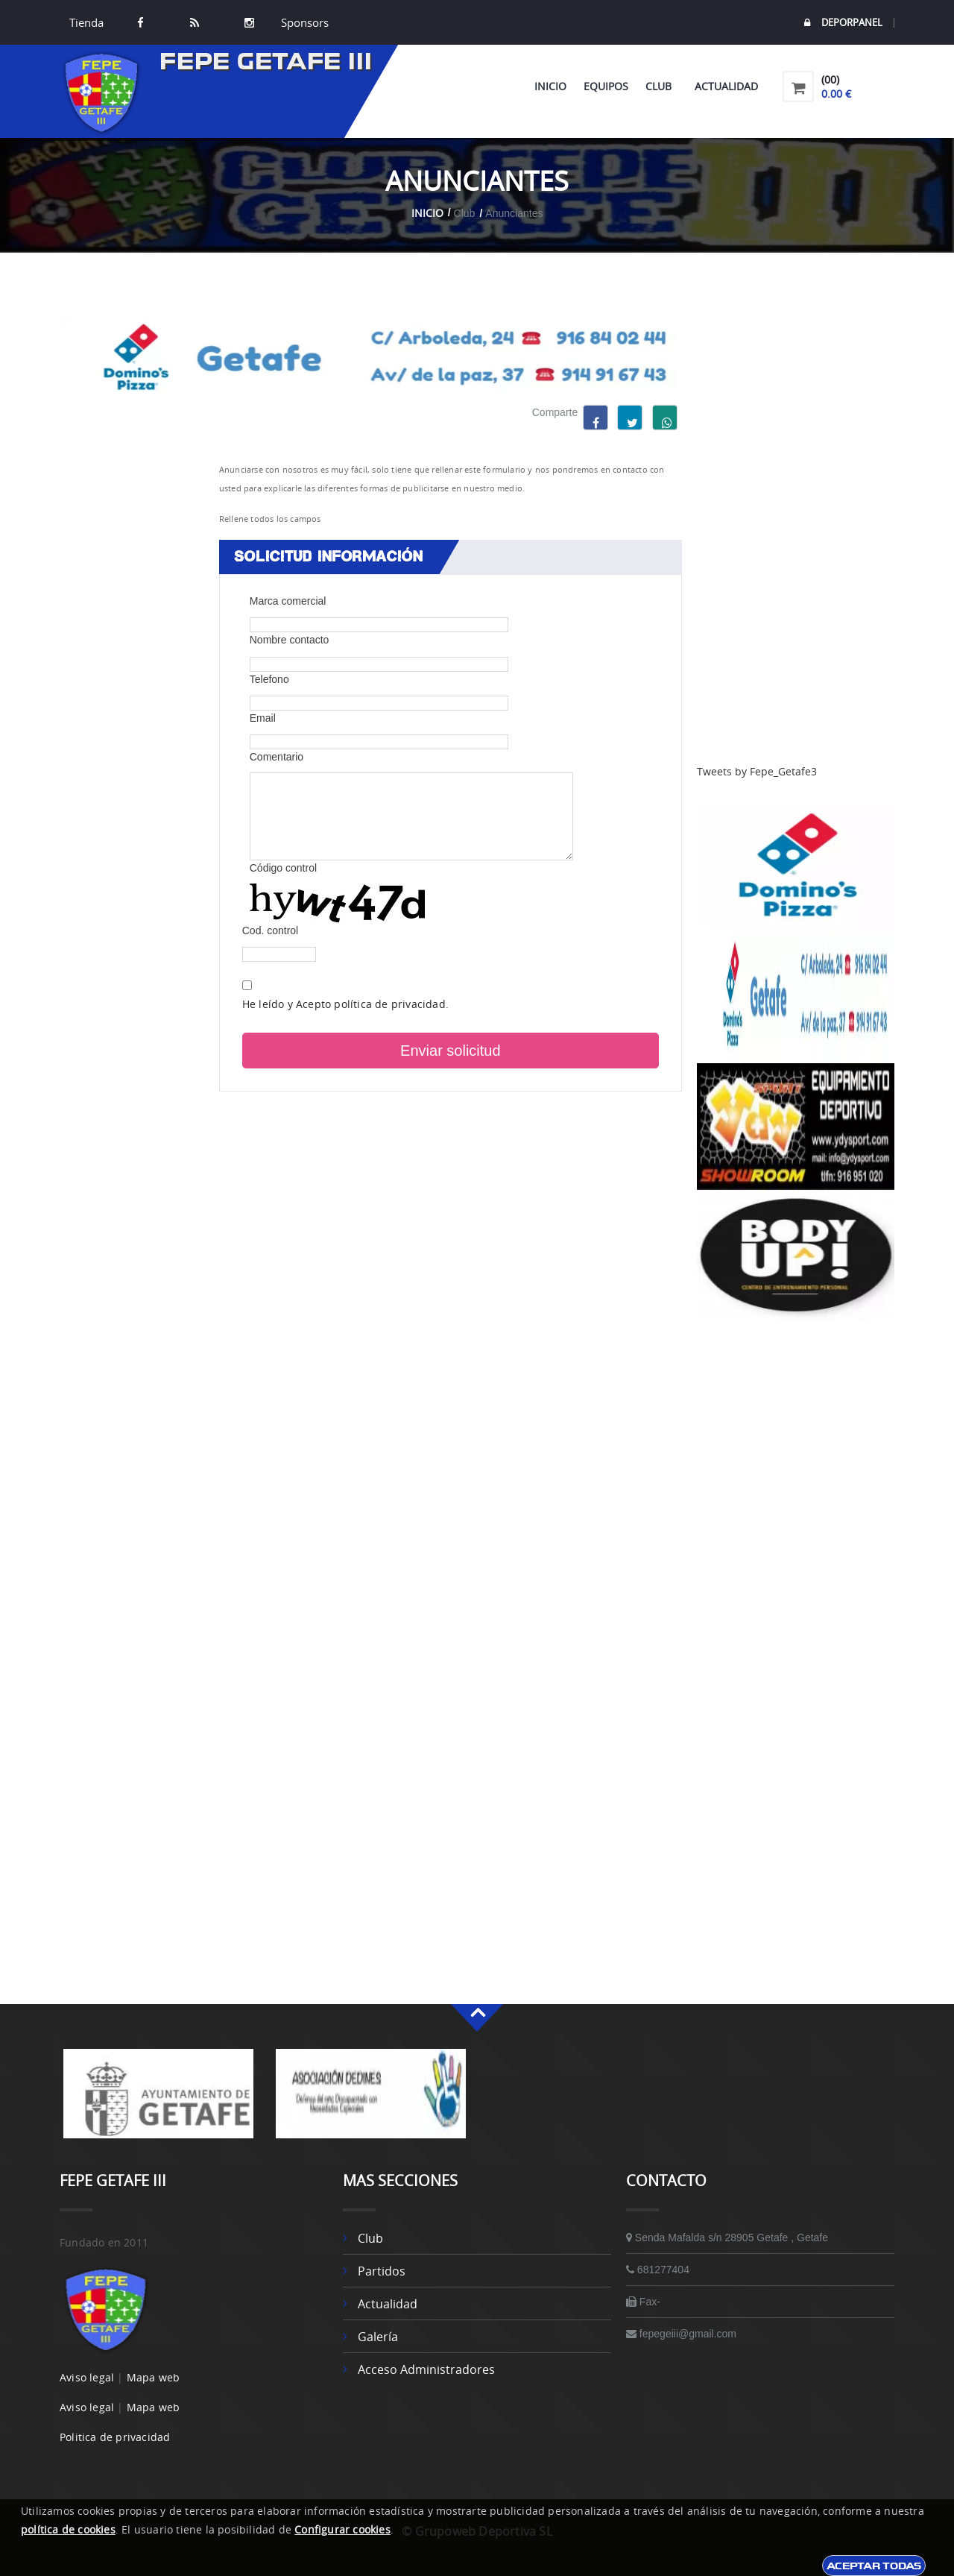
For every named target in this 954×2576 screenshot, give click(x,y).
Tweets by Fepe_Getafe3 (757, 771)
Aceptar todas (874, 2566)
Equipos (606, 86)
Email (263, 718)
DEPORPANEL (843, 23)
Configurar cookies (342, 2529)
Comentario (276, 757)
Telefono (269, 679)
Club (661, 86)
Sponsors (303, 22)
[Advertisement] (795, 539)
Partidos (381, 2271)
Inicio (550, 86)
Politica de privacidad (115, 2437)
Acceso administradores (426, 2369)
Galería (378, 2336)
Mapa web (153, 2377)
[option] (158, 2101)
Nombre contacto (289, 640)
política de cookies (68, 2529)
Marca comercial (288, 601)
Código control (283, 868)
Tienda (86, 22)
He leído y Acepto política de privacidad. (345, 1004)
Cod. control (270, 930)
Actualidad (726, 86)
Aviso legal (87, 2377)
